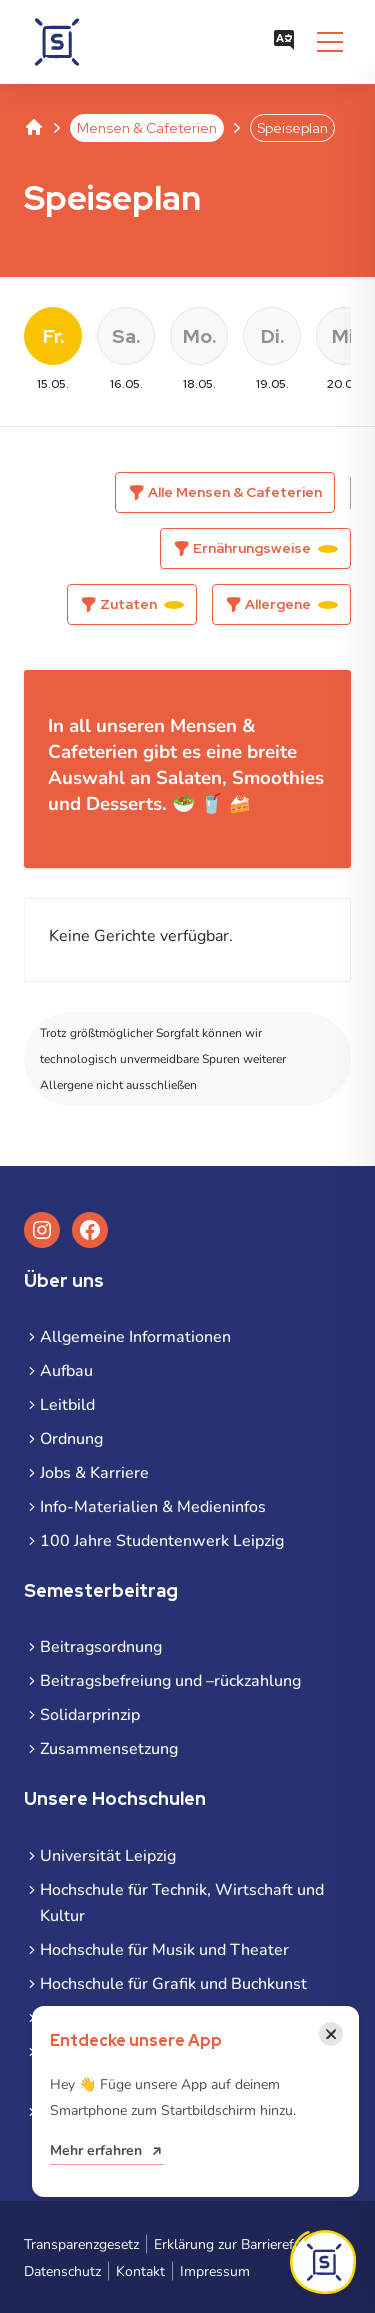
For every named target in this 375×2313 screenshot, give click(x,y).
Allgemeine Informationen (135, 1337)
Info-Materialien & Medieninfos (153, 1507)
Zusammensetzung (109, 1749)
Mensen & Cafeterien (147, 128)
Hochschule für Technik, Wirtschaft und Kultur (182, 1903)
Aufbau (66, 1371)
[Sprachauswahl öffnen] (284, 42)
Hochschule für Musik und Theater (164, 1950)
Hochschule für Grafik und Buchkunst (173, 1984)
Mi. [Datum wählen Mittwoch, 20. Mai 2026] (345, 336)
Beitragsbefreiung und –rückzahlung (170, 1681)
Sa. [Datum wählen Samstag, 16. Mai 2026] (126, 336)
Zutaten (142, 604)
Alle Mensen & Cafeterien (235, 492)
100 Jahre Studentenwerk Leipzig (162, 1541)
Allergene (291, 604)
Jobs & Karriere (94, 1473)
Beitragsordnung (101, 1647)
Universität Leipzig (108, 1856)
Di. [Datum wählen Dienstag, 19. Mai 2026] (272, 336)
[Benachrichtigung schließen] (331, 2034)
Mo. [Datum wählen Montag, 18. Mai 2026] (199, 336)
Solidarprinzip (90, 1715)
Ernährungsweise (265, 548)
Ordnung (71, 1439)
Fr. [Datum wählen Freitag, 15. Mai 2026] (53, 336)
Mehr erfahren (96, 2150)
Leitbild (67, 1405)
